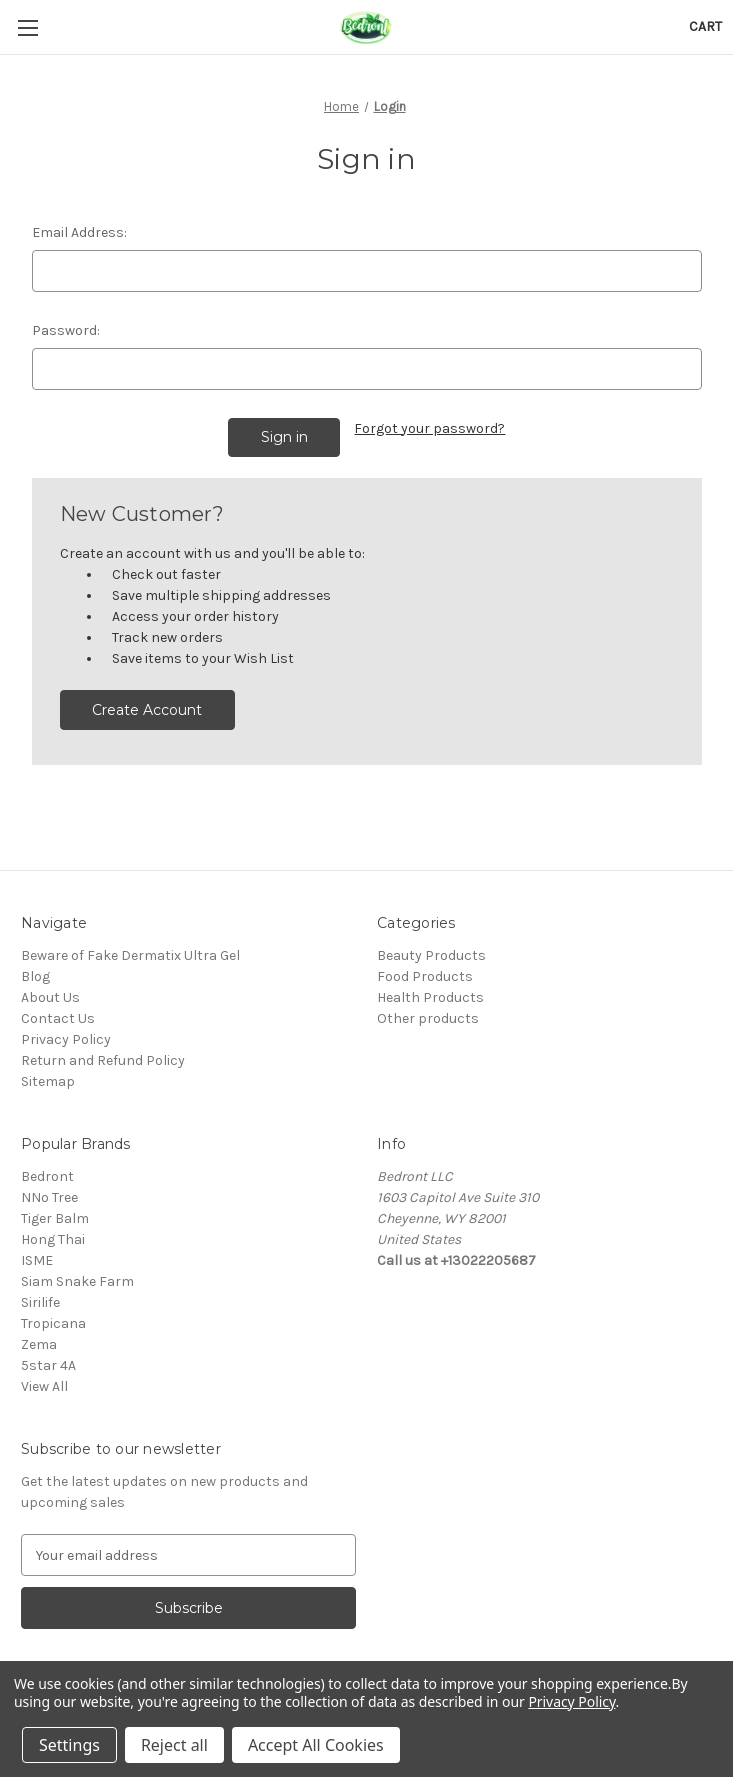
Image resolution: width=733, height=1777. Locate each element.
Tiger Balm (55, 1218)
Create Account (147, 710)
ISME (37, 1260)
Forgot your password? (429, 428)
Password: (66, 330)
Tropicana (53, 1323)
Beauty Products (431, 955)
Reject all (174, 1745)
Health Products (430, 997)
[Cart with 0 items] (705, 26)
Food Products (425, 976)
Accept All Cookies (316, 1745)
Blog (35, 976)
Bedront (47, 1176)
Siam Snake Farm (77, 1281)
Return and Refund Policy (103, 1060)
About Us (50, 997)
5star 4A (48, 1365)
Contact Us (58, 1018)
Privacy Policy (66, 1039)
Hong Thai (53, 1239)
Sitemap (48, 1081)
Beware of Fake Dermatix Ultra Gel (130, 955)
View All (44, 1386)
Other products (428, 1018)
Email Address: (79, 232)
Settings (69, 1745)
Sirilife (40, 1302)
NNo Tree (49, 1197)
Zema (39, 1344)
